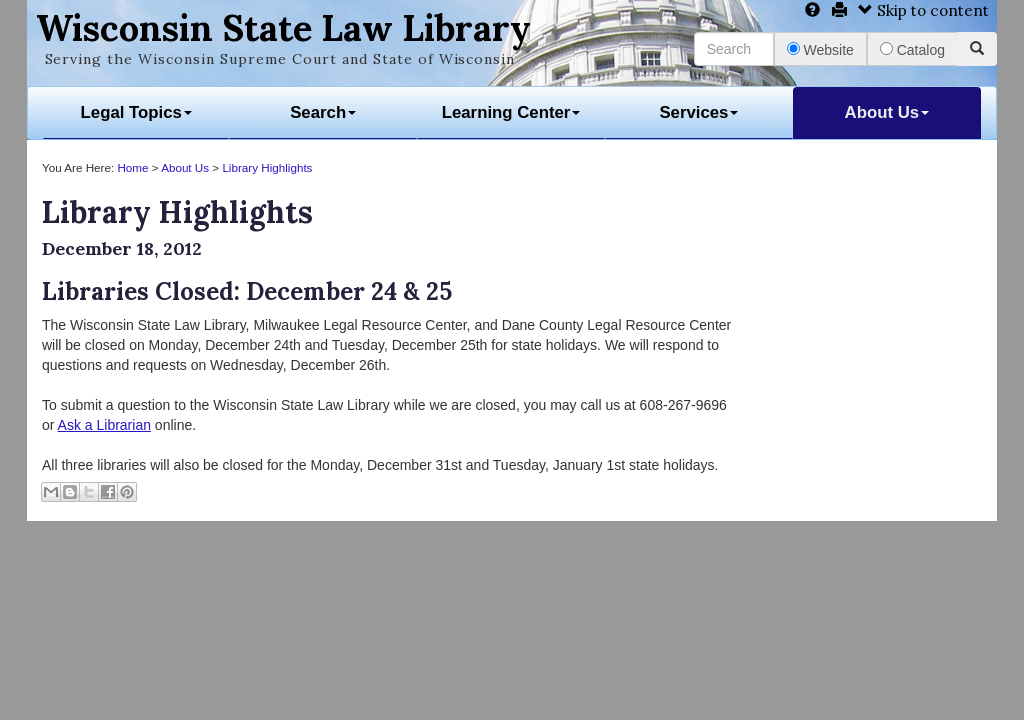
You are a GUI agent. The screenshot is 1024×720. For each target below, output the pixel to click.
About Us (887, 112)
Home (132, 167)
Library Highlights (267, 167)
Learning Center (511, 112)
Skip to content (923, 10)
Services (698, 112)
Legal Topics (136, 112)
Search (323, 112)
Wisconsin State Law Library (283, 28)
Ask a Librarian (104, 425)
